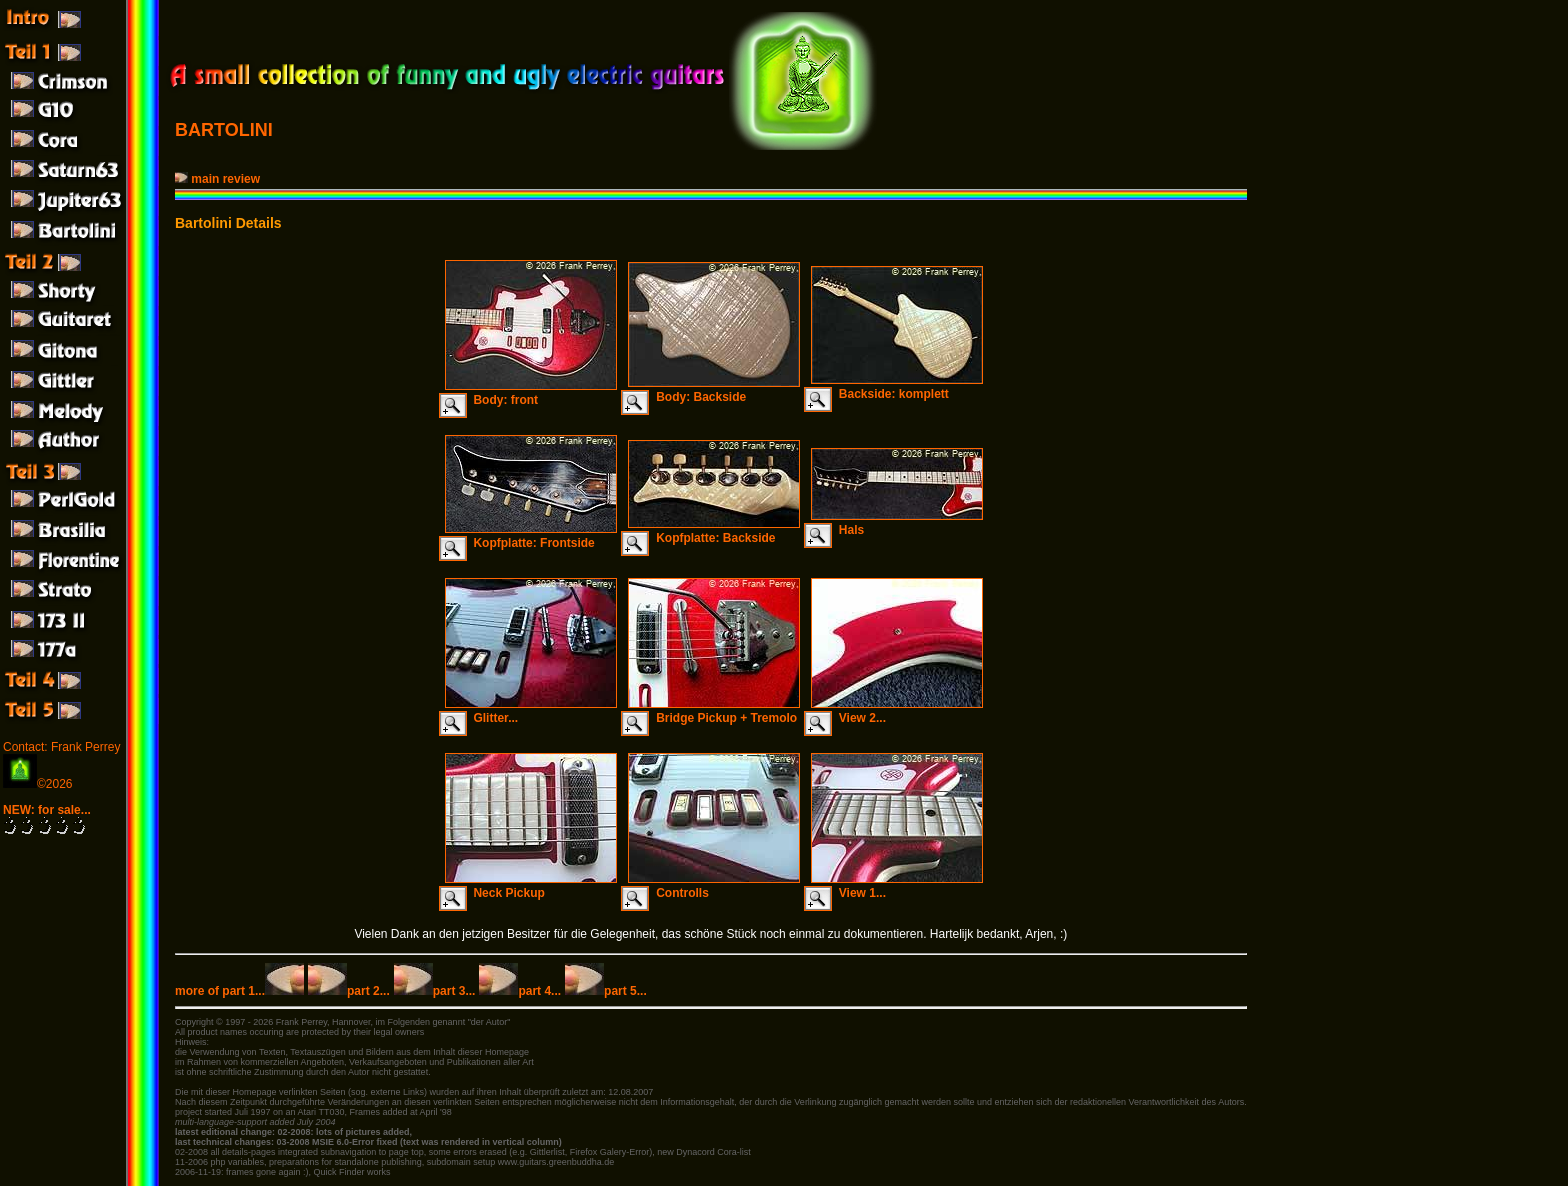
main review (219, 179)
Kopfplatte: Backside (714, 531)
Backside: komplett (897, 387)
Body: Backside (714, 390)
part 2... (349, 991)
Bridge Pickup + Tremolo (714, 711)
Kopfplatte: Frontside (531, 536)
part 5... (606, 991)
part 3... (435, 991)
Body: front (531, 393)
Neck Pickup (531, 886)
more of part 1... (239, 991)
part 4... (520, 991)
